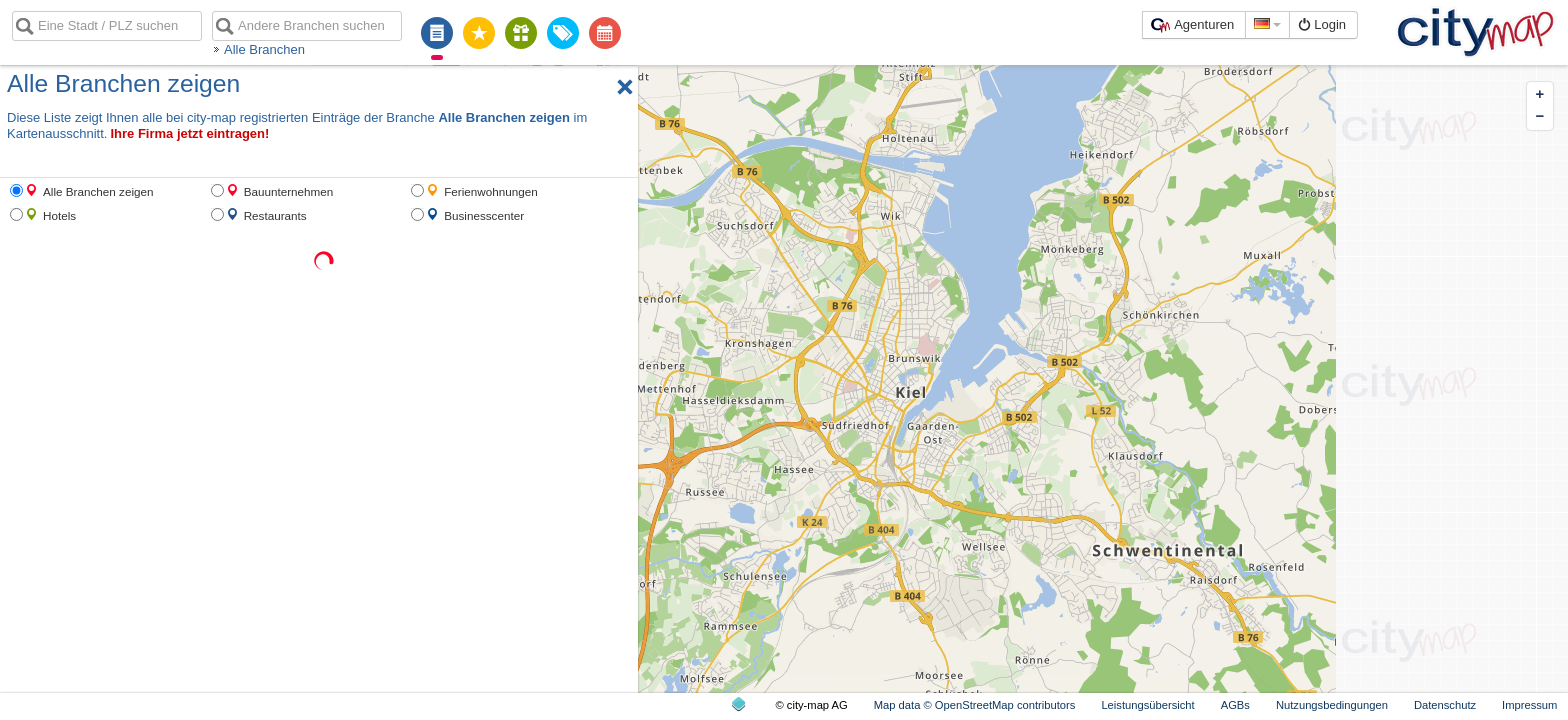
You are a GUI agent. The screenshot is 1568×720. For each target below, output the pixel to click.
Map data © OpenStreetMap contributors (975, 705)
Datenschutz (1445, 705)
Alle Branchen (264, 49)
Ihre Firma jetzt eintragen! (189, 133)
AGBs (1235, 705)
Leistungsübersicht (1147, 705)
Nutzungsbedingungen (1332, 705)
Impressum (1529, 705)
